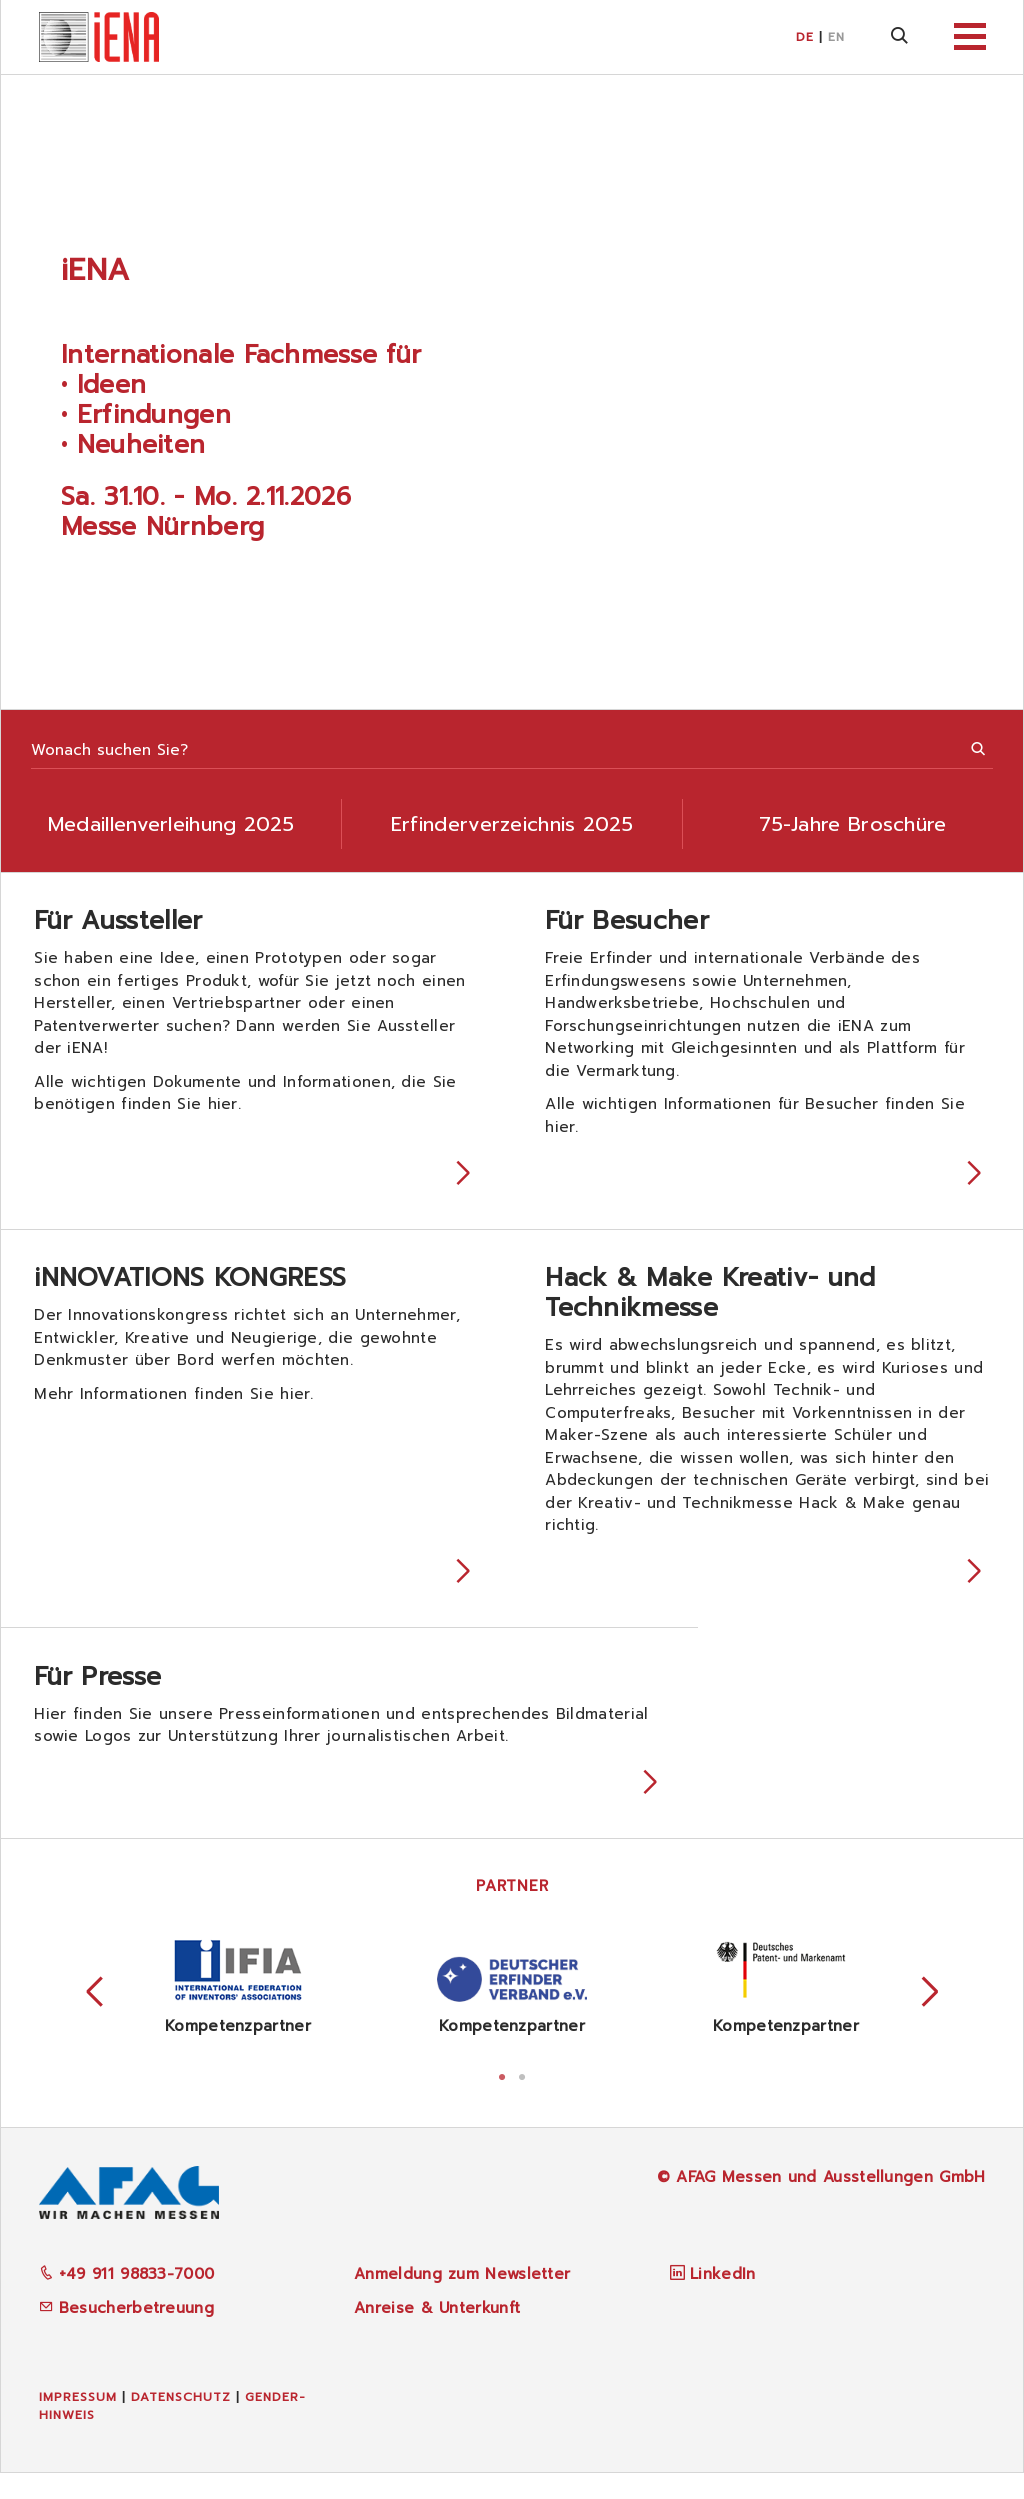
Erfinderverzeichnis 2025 (512, 824)
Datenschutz (181, 2422)
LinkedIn (722, 2300)
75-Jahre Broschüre (852, 824)
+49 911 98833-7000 (127, 2300)
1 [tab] (502, 2100)
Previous (95, 2018)
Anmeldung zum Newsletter (462, 2300)
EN (836, 37)
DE (805, 37)
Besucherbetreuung (126, 2333)
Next (930, 2018)
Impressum (78, 2422)
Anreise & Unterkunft (437, 2333)
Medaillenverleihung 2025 (171, 824)
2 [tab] (522, 2100)
